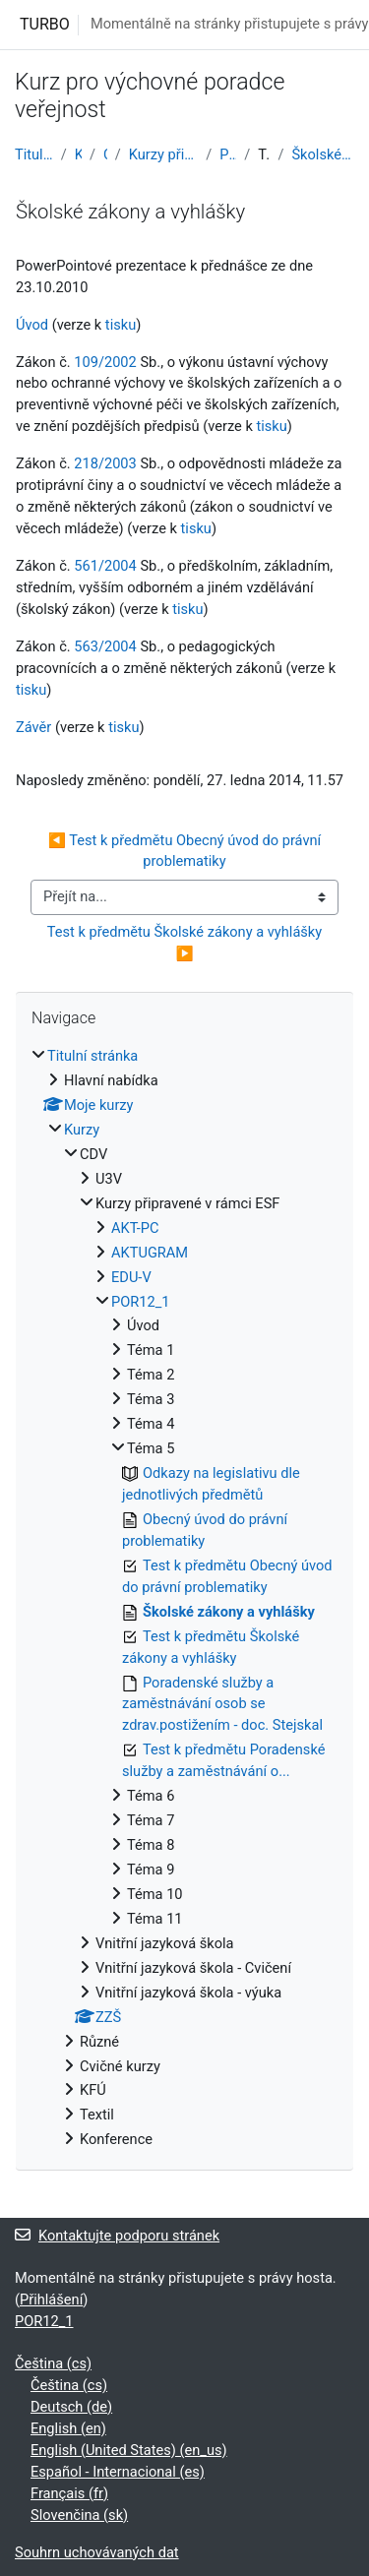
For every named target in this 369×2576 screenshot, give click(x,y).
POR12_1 (227, 154)
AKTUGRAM (149, 1252)
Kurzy (78, 154)
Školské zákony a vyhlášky (322, 154)
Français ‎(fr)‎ (69, 2493)
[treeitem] (184, 1598)
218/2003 (105, 463)
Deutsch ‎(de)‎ (71, 2407)
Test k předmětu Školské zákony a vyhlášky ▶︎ (186, 942)
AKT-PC (135, 1228)
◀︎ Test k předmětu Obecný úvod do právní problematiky (186, 851)
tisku (120, 325)
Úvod (32, 325)
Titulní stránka (34, 154)
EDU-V (131, 1277)
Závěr (33, 727)
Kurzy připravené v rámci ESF (164, 154)
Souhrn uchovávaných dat (97, 2552)
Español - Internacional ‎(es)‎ (118, 2472)
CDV (105, 154)
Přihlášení (51, 2299)
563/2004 (105, 646)
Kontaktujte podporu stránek (117, 2235)
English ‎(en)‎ (68, 2428)
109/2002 (105, 362)
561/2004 (105, 566)
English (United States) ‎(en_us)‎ (129, 2450)
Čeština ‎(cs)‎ (53, 2363)
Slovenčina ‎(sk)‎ (79, 2515)
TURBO (45, 24)
